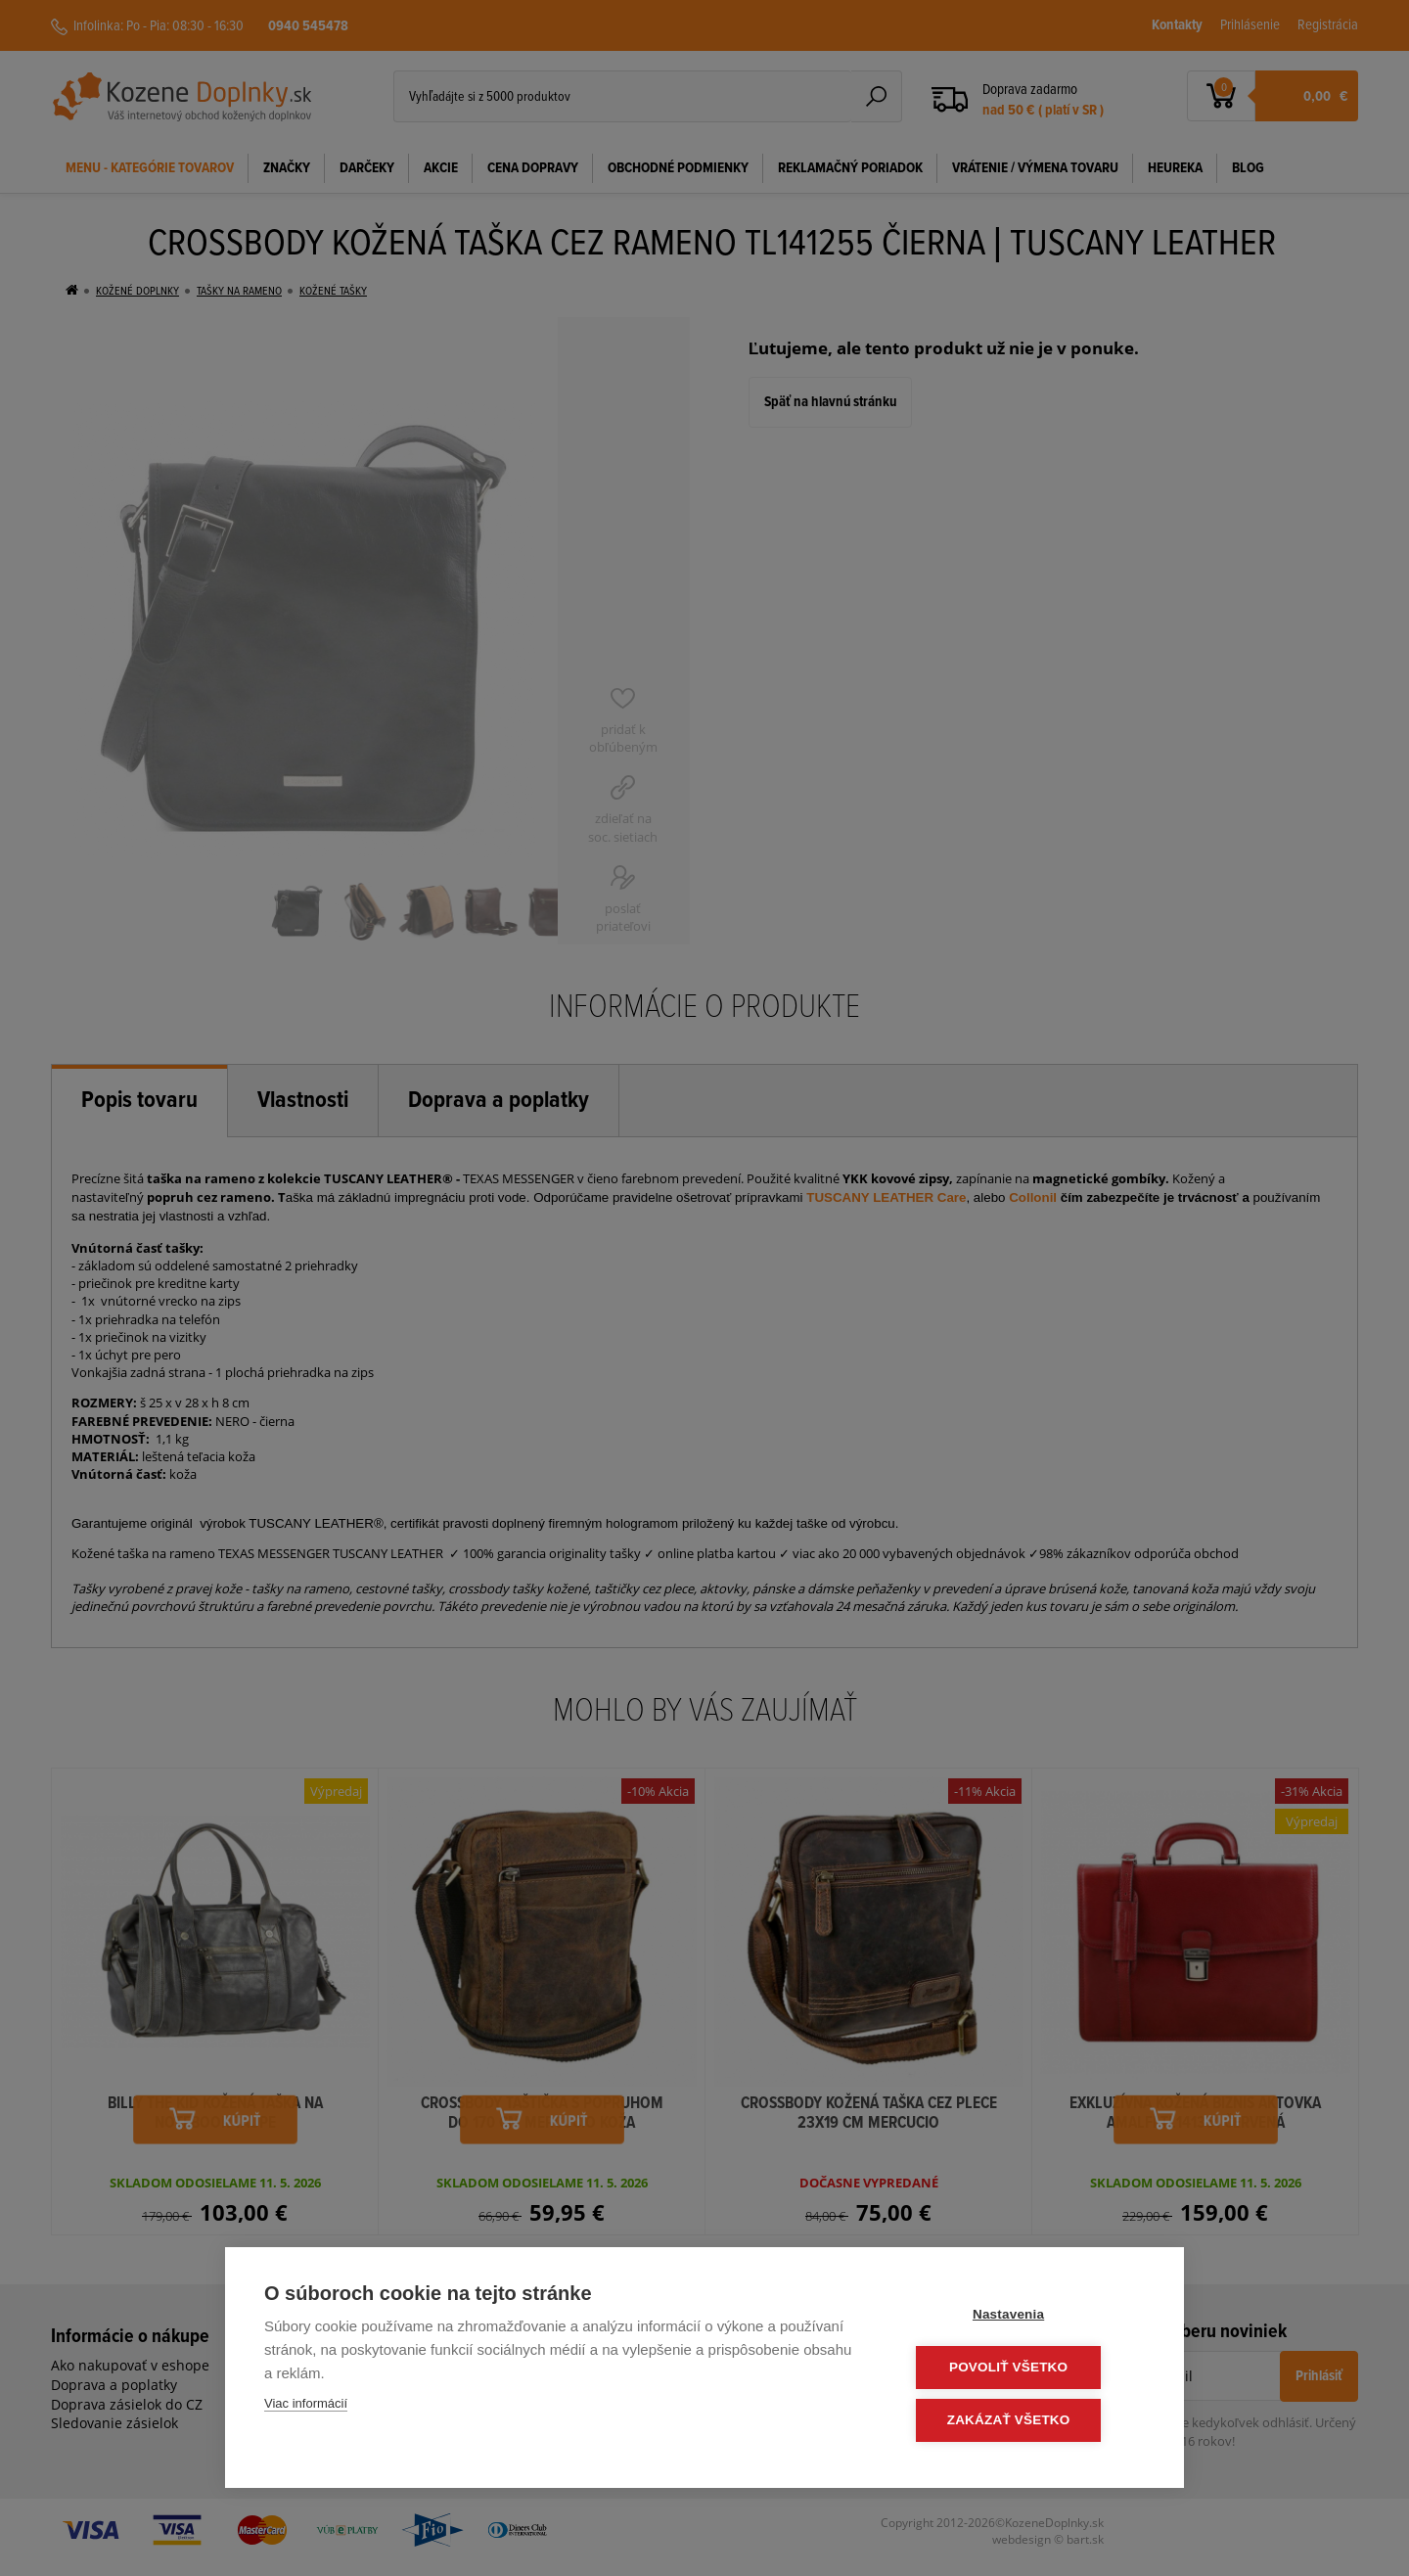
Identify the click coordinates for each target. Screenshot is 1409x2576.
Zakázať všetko (1027, 2421)
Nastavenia (1027, 2317)
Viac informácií (305, 2406)
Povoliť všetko (1027, 2369)
